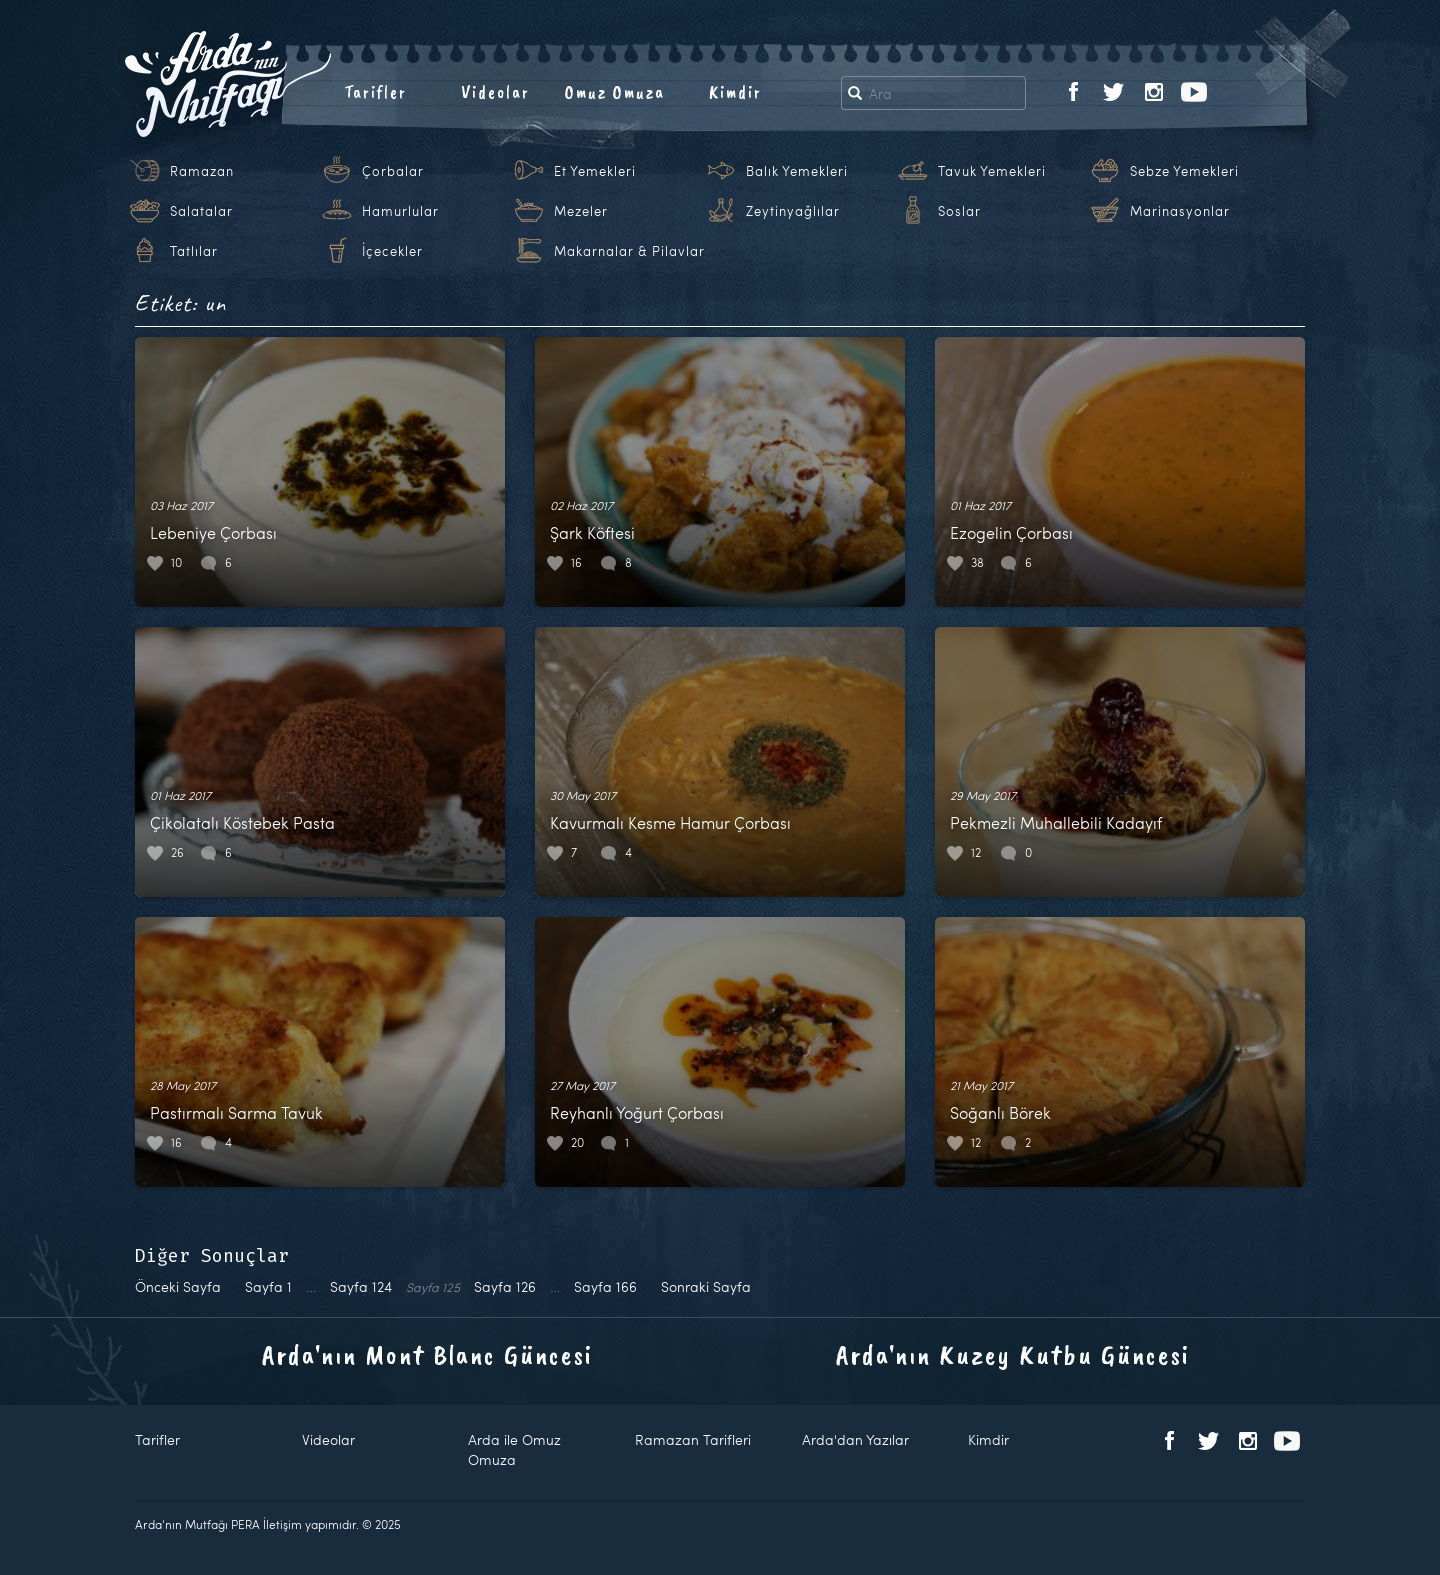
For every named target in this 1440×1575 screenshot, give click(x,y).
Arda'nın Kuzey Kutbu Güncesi (1013, 1354)
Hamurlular (400, 211)
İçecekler (392, 251)
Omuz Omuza (615, 92)
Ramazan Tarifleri (693, 1439)
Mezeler (581, 211)
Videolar (495, 92)
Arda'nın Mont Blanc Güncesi (427, 1354)
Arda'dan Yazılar (855, 1439)
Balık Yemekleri (797, 171)
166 (605, 1286)
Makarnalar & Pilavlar (629, 251)
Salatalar (201, 211)
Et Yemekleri (595, 171)
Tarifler (375, 92)
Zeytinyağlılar (793, 211)
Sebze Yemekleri (1184, 171)
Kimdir (735, 92)
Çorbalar (393, 171)
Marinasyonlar (1180, 211)
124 (361, 1286)
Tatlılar (194, 251)
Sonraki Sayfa (706, 1286)
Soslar (959, 211)
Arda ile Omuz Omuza (514, 1449)
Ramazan (202, 171)
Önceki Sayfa (178, 1286)
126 (505, 1286)
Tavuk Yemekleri (992, 171)
